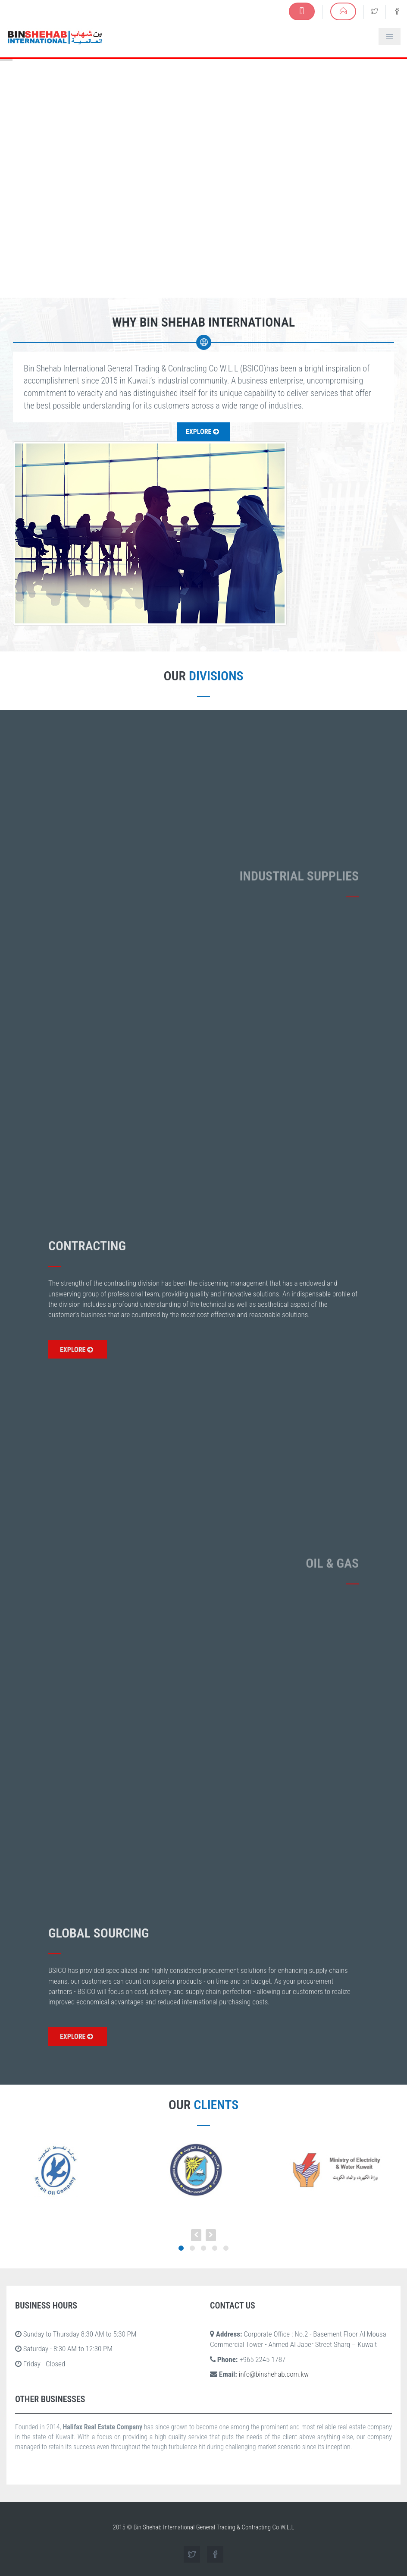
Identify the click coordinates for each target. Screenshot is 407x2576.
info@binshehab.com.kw (274, 2374)
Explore (202, 432)
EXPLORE (76, 1350)
